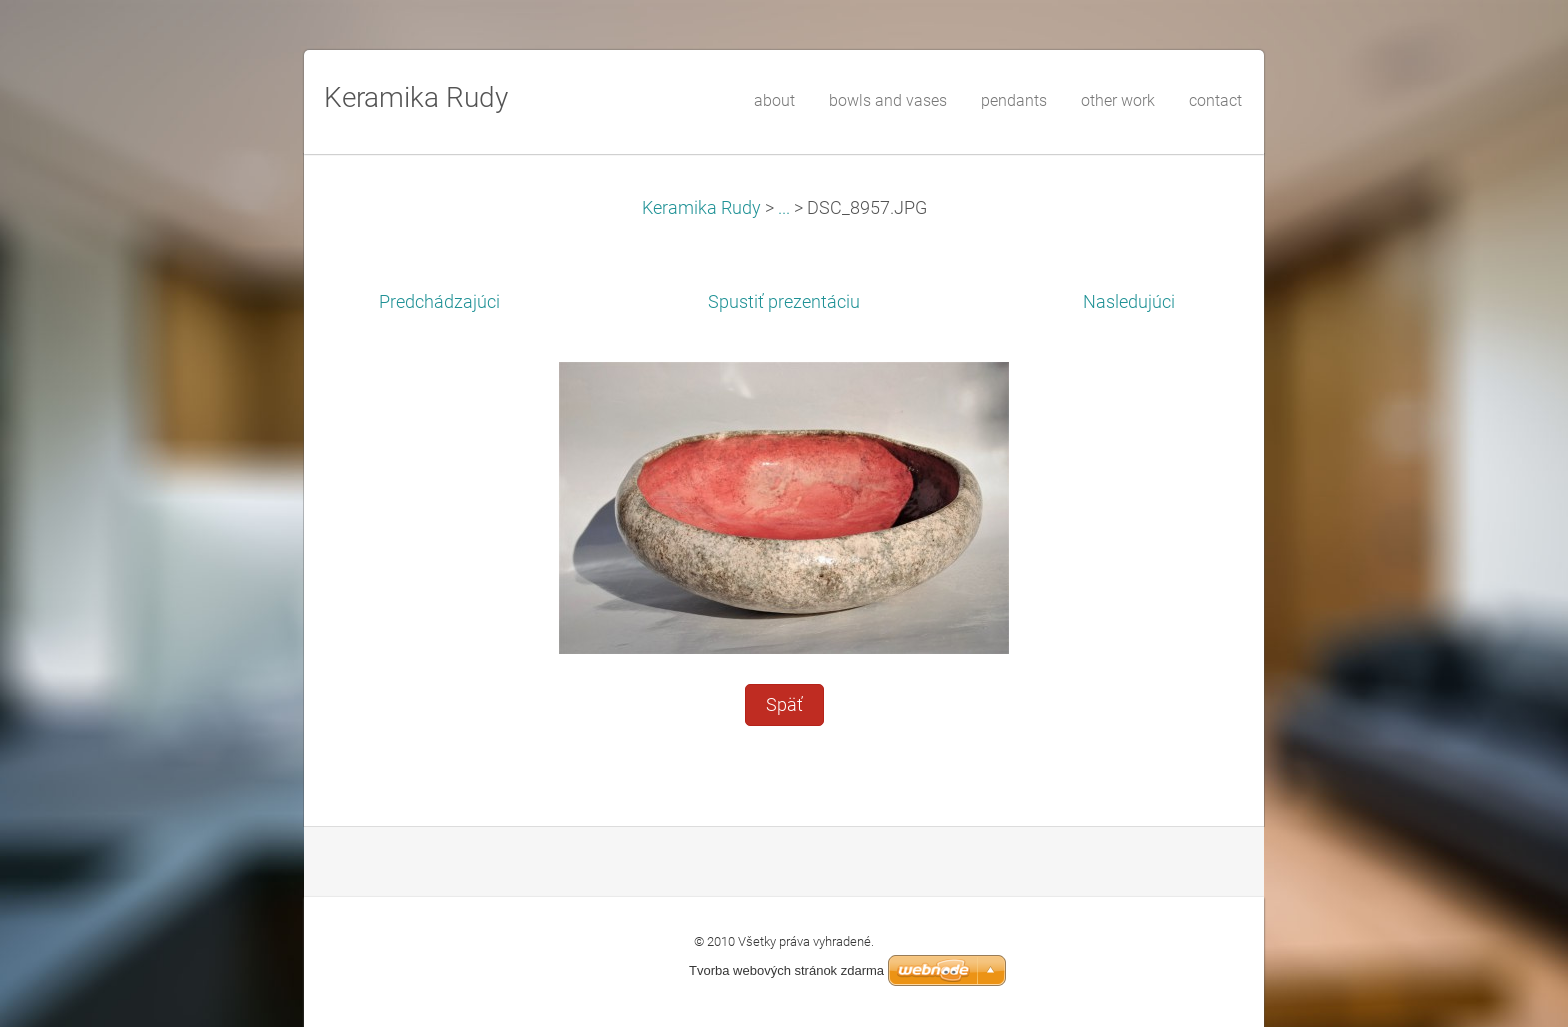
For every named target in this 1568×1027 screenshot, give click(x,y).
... (784, 208)
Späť (784, 705)
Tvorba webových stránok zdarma (786, 970)
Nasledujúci (1129, 302)
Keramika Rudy (701, 208)
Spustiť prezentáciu (784, 302)
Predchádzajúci (439, 302)
